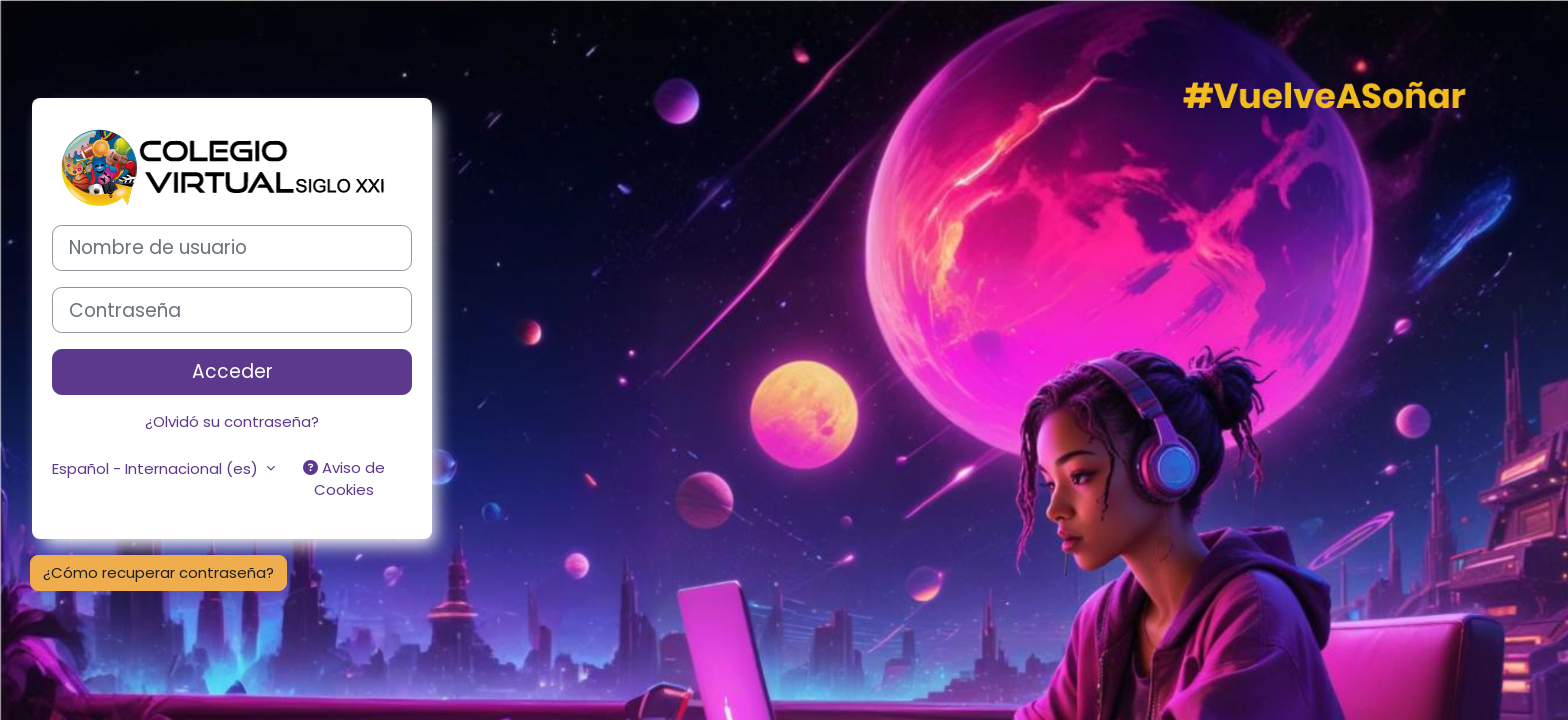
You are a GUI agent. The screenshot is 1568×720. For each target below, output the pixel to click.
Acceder (232, 371)
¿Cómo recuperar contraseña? (158, 572)
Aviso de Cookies (344, 479)
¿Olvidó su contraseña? (232, 421)
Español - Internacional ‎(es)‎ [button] (157, 468)
